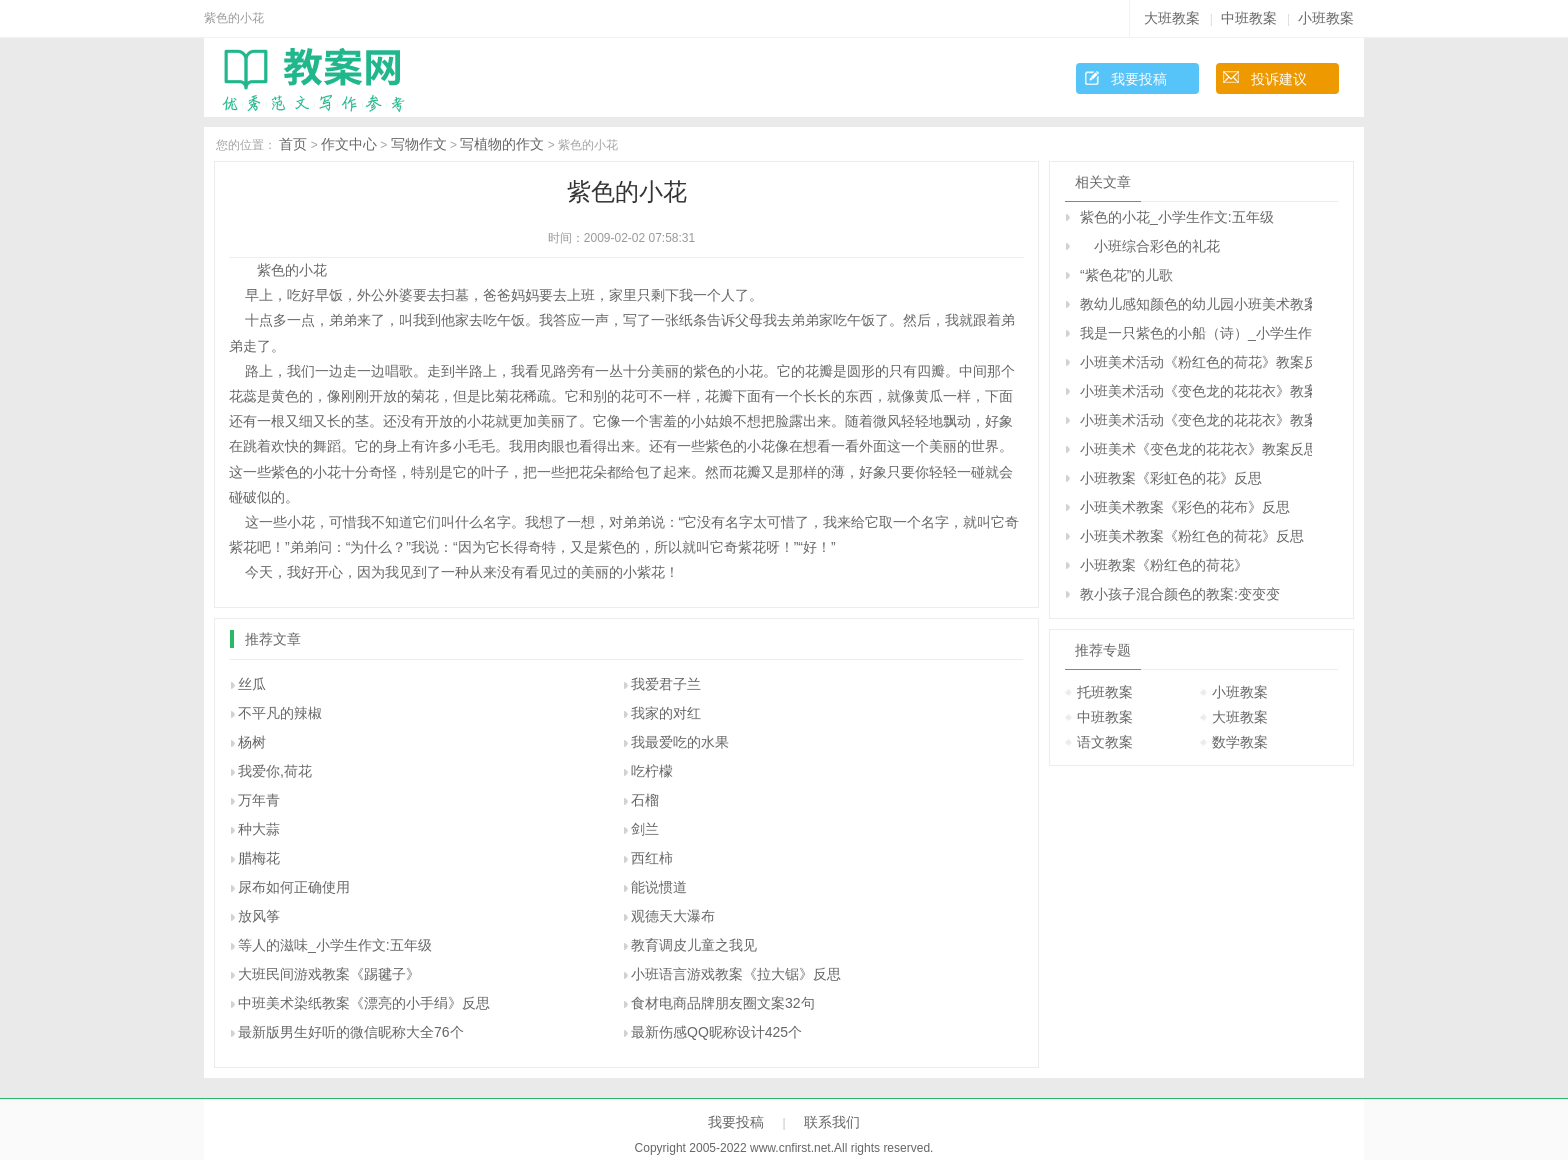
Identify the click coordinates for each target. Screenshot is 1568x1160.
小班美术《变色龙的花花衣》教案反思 (1196, 449)
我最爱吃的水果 (680, 742)
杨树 (252, 742)
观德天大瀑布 (673, 916)
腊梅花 (259, 858)
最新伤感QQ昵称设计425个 (716, 1032)
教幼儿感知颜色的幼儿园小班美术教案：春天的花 (1196, 304)
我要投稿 (1139, 79)
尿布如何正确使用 (294, 887)
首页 (293, 144)
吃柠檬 (652, 771)
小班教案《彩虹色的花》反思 (1171, 478)
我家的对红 (666, 713)
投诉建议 (1279, 79)
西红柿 (652, 858)
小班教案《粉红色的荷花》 (1164, 565)
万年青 (259, 800)
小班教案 (1326, 18)
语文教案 (1105, 742)
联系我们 (832, 1122)
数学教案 (1240, 742)
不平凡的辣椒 (280, 713)
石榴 (645, 800)
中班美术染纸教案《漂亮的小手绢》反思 (364, 1003)
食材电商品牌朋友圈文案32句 (723, 1003)
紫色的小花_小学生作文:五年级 (1177, 217)
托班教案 (1105, 692)
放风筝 (259, 916)
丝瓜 (252, 684)
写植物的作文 (502, 144)
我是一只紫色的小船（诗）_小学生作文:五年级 (1196, 333)
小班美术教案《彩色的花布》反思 (1185, 507)
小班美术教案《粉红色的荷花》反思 (1192, 536)
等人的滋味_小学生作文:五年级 (335, 945)
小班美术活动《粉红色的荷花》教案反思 (1196, 362)
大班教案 (1172, 18)
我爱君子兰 (666, 684)
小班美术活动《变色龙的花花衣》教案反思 (1196, 391)
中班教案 (1249, 18)
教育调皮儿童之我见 (694, 945)
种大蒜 (259, 829)
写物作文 (419, 144)
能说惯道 (659, 887)
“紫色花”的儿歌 (1126, 275)
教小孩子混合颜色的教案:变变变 (1180, 594)
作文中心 (349, 144)
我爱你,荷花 (275, 771)
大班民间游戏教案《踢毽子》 (329, 974)
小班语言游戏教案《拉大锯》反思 (736, 974)
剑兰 (645, 829)
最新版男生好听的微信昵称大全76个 (351, 1032)
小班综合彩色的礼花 (1150, 246)
